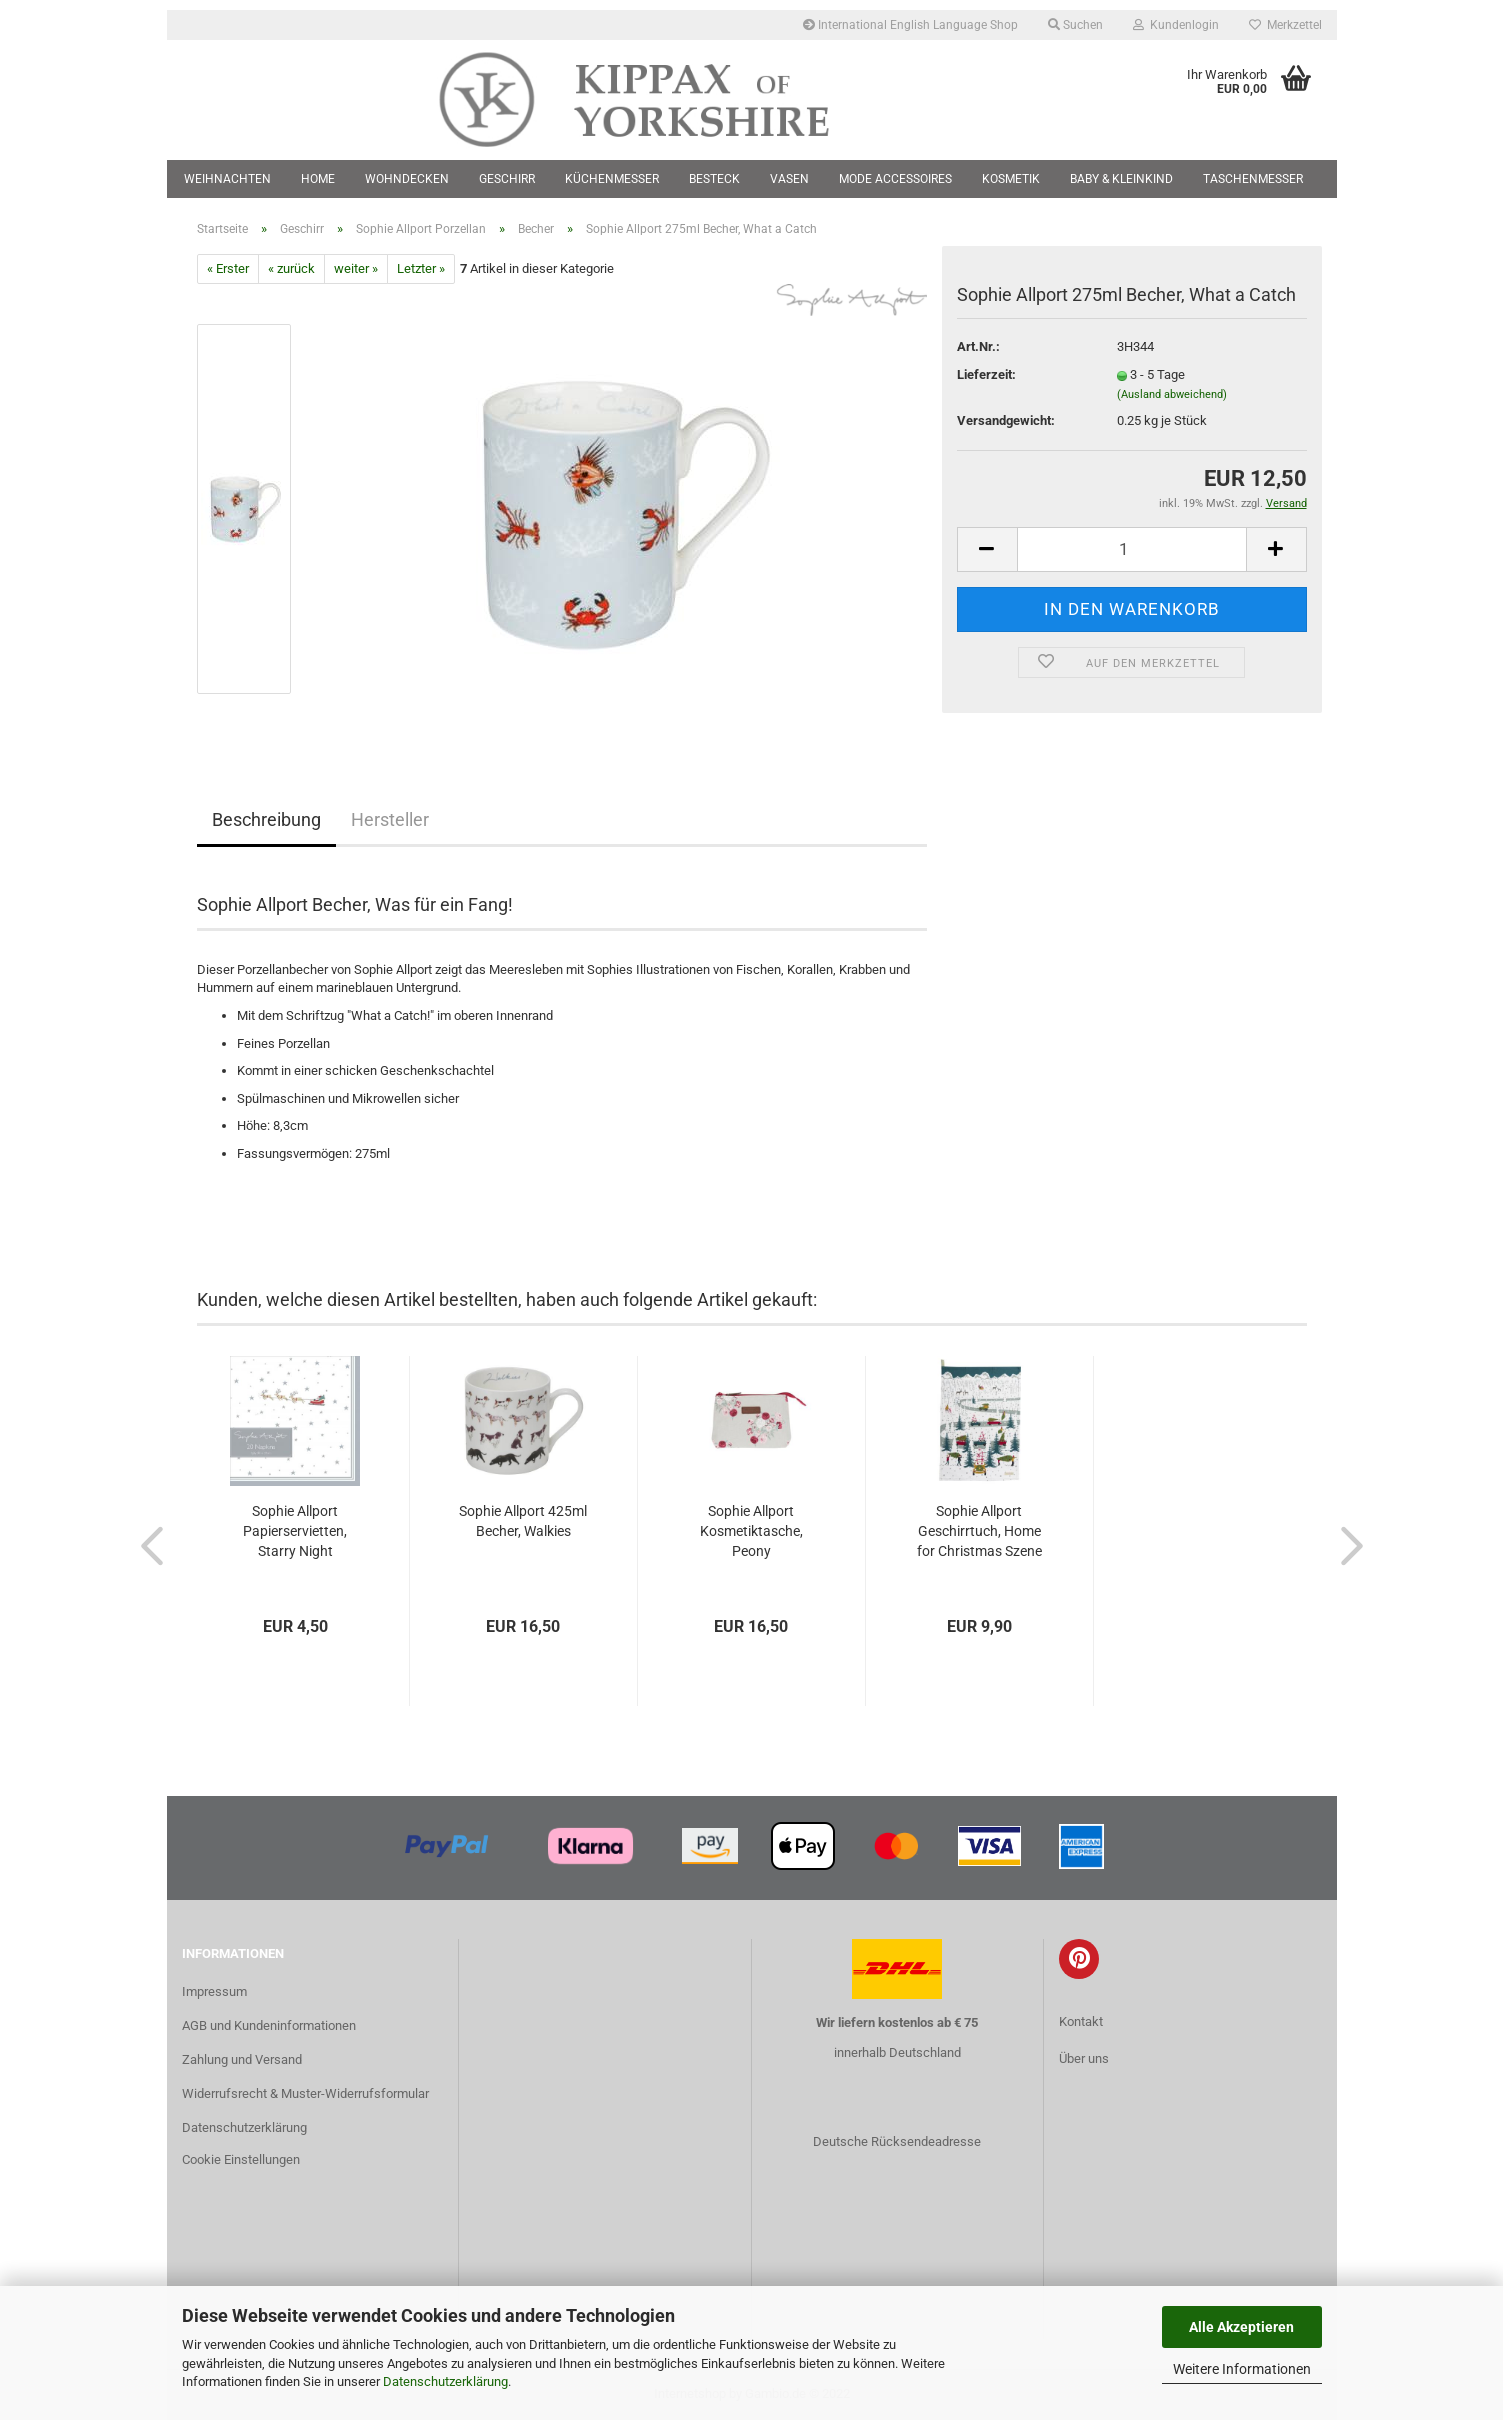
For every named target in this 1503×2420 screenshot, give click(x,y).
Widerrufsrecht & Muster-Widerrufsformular (305, 2093)
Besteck (714, 179)
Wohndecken (407, 179)
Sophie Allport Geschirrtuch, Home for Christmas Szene (979, 1531)
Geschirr (507, 179)
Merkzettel (1285, 25)
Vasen (789, 179)
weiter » (356, 268)
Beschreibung (266, 819)
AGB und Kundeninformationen (269, 2025)
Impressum (214, 1991)
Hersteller (390, 819)
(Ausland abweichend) (1172, 394)
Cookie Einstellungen (241, 2159)
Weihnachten (227, 179)
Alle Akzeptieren (1241, 2327)
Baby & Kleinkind (1121, 179)
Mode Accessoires (895, 179)
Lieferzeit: (986, 374)
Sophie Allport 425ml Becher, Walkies (523, 1521)
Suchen (1075, 25)
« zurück (291, 268)
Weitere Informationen (1242, 2369)
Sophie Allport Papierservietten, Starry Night (295, 1531)
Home (318, 179)
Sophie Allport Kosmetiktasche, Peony (751, 1531)
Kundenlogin (1176, 25)
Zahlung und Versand (242, 2059)
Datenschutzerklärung (445, 2381)
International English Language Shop (910, 25)
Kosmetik (1011, 179)
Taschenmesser (1253, 179)
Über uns (1084, 2058)
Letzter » (421, 268)
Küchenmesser (612, 179)
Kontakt (1081, 2021)
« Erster (228, 268)
